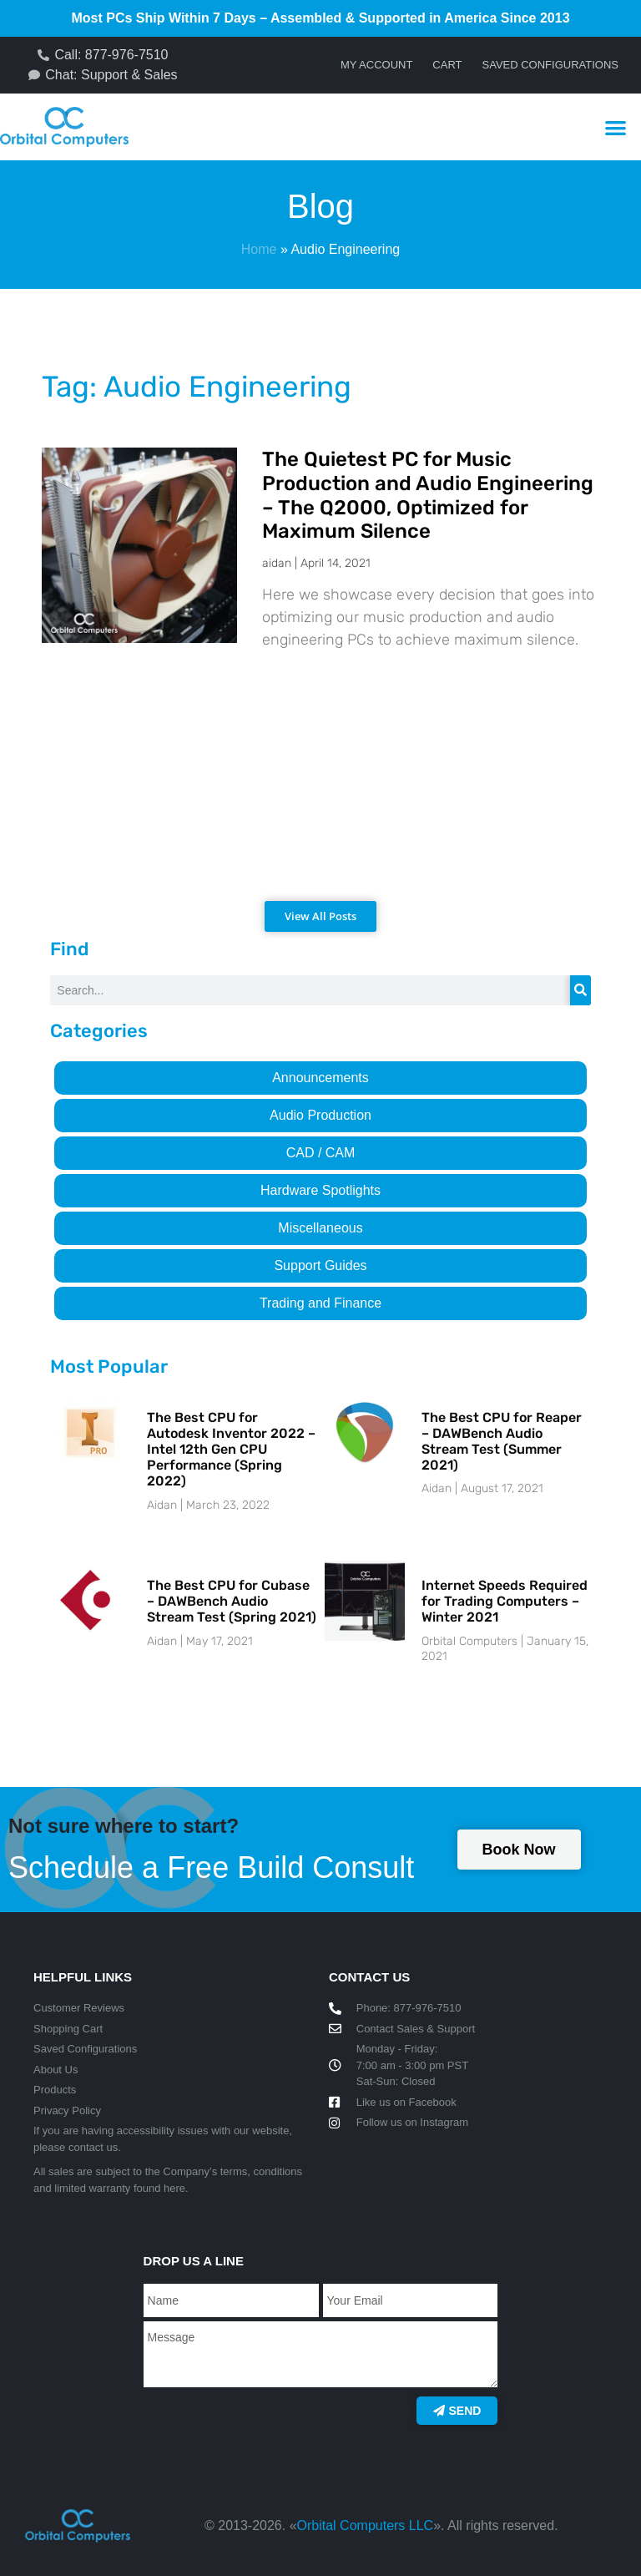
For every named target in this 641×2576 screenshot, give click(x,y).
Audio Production (320, 1115)
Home (259, 249)
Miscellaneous (320, 1228)
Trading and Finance (320, 1303)
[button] (615, 127)
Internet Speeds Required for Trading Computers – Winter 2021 (504, 1601)
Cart (447, 64)
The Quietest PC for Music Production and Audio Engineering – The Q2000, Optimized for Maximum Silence (427, 495)
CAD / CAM (321, 1153)
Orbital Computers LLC (365, 2525)
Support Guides (320, 1265)
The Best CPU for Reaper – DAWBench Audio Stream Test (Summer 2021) (501, 1441)
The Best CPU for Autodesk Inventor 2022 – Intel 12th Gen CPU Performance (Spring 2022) (231, 1449)
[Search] (580, 990)
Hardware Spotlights (320, 1190)
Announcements (320, 1077)
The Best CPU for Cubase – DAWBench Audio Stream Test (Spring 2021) (231, 1601)
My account (376, 64)
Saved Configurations (550, 64)
